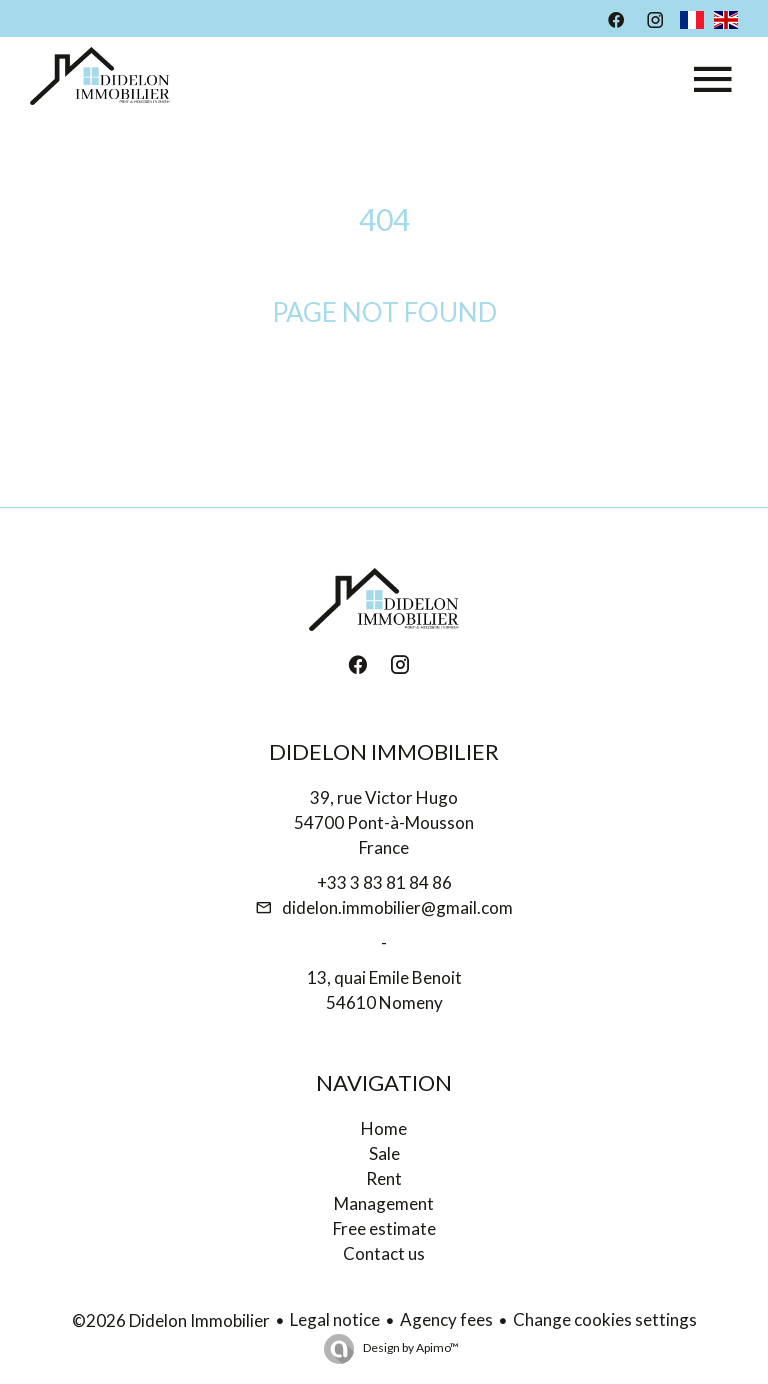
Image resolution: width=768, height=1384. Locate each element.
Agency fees (446, 1319)
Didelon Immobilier (384, 751)
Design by (410, 1347)
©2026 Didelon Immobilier (171, 1320)
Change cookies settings (605, 1319)
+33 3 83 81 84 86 (384, 882)
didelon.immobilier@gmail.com (397, 907)
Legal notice (335, 1319)
